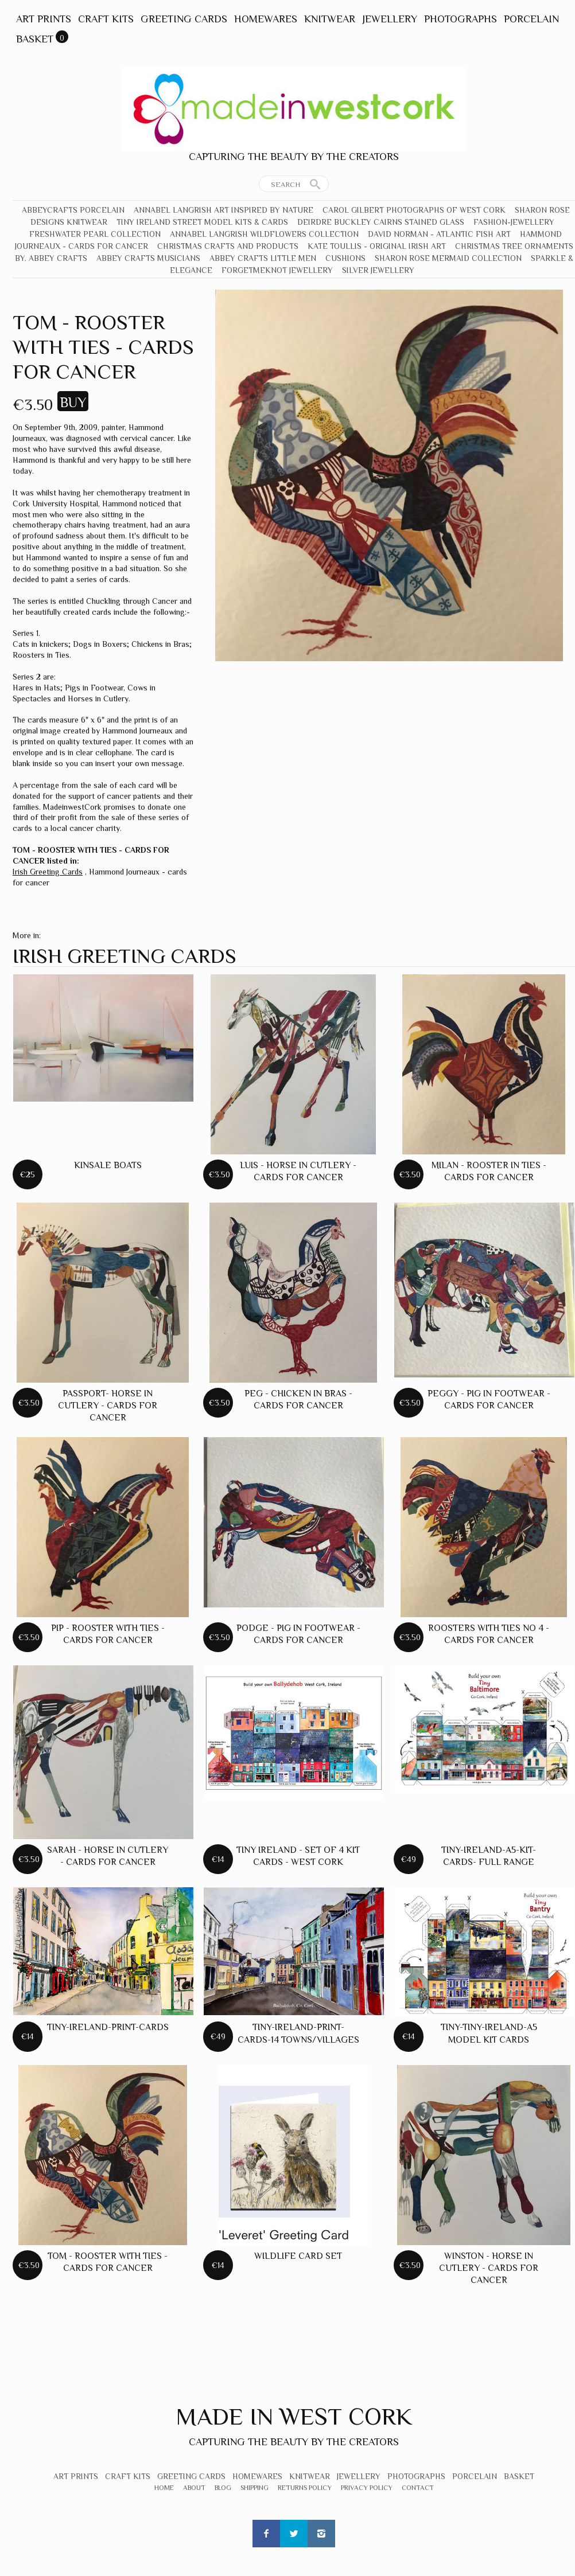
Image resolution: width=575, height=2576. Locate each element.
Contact (418, 2488)
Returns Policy (305, 2488)
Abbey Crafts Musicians (148, 258)
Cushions (345, 258)
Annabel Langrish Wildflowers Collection (264, 234)
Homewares (265, 19)
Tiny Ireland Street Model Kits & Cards (202, 222)
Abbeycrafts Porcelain (73, 209)
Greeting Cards (184, 19)
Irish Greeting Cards (48, 871)
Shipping (254, 2488)
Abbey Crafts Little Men (262, 258)
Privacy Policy (367, 2488)
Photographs (460, 19)
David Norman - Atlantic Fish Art (439, 234)
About (194, 2488)
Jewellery (389, 19)
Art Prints (43, 19)
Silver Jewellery (378, 270)
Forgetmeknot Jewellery (277, 270)
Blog (223, 2488)
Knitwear (329, 19)
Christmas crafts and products (227, 246)
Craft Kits (106, 19)
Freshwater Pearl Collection (95, 234)
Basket (34, 39)
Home (164, 2488)
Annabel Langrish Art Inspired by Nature (223, 209)
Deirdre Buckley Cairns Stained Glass (380, 222)
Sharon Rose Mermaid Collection (448, 258)
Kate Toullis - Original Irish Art (377, 246)
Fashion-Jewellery (513, 222)
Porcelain (531, 19)
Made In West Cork (294, 2416)
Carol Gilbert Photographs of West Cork (414, 209)
